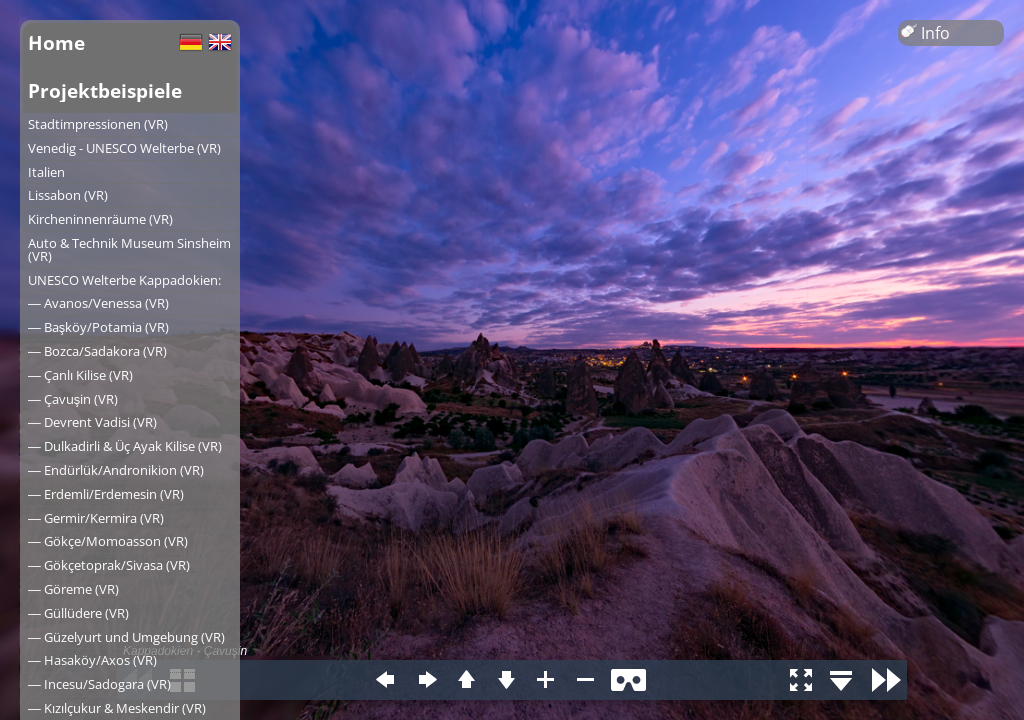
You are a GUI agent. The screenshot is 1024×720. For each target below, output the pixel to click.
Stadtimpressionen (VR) (98, 124)
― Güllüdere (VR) (78, 613)
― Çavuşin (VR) (73, 399)
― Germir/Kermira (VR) (96, 518)
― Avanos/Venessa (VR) (98, 303)
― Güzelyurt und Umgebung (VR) (126, 637)
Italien (46, 172)
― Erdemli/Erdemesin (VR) (106, 494)
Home (56, 42)
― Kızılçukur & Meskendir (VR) (117, 708)
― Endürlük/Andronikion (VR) (116, 470)
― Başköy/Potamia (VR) (98, 327)
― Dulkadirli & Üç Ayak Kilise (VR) (125, 446)
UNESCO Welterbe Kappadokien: (124, 280)
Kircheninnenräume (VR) (100, 219)
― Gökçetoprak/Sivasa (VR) (109, 565)
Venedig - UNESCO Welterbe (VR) (124, 148)
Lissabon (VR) (68, 195)
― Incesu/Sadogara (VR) (99, 684)
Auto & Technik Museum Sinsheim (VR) (129, 249)
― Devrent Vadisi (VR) (92, 422)
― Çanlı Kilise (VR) (80, 375)
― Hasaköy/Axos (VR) (92, 660)
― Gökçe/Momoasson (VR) (108, 541)
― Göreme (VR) (73, 589)
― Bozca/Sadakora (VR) (97, 351)
